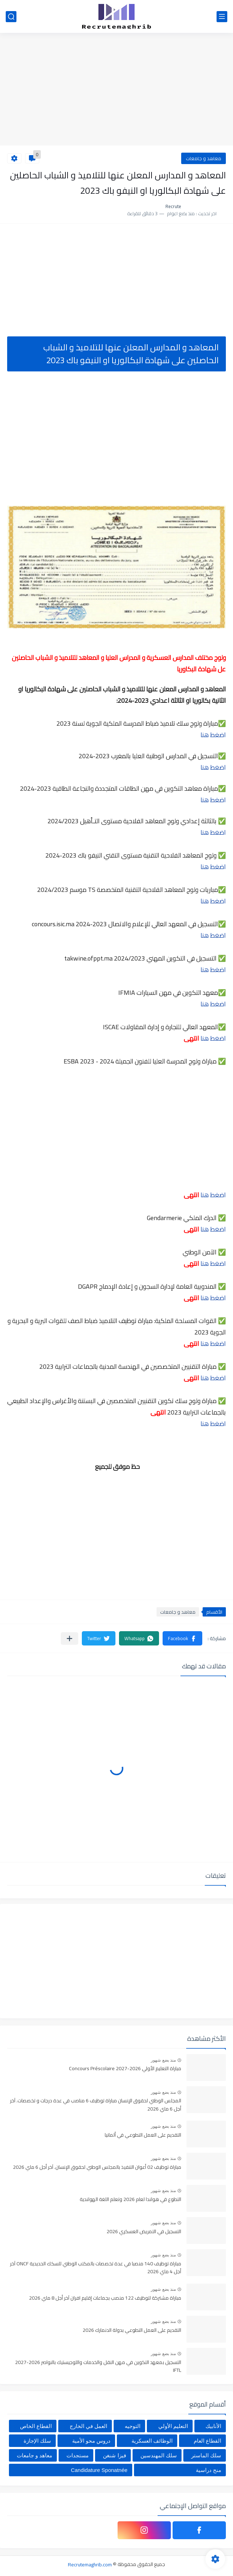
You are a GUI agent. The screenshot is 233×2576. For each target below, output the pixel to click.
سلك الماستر (206, 2455)
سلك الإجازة (37, 2441)
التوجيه (132, 2426)
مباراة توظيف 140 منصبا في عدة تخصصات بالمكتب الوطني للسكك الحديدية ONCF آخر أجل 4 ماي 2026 (95, 2268)
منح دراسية (208, 2470)
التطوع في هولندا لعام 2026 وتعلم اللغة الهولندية (130, 2199)
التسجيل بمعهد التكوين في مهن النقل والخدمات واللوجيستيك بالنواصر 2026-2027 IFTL (98, 2366)
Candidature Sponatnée (99, 2470)
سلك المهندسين (158, 2455)
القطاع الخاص (36, 2426)
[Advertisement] (116, 90)
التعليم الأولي (173, 2426)
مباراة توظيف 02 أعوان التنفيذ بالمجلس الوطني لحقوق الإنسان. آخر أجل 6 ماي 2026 (97, 2167)
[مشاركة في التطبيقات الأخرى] (69, 1638)
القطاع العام (207, 2441)
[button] (182, 1638)
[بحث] (11, 16)
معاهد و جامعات (203, 158)
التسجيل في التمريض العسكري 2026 (143, 2231)
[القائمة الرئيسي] (222, 16)
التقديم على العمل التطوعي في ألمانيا (143, 2135)
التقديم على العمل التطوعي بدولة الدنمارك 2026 (132, 2330)
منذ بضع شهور (163, 2060)
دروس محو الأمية (91, 2441)
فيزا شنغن (114, 2455)
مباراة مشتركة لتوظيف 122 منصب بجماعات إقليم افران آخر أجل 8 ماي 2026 (105, 2298)
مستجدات (77, 2455)
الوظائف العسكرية (152, 2441)
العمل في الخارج (88, 2426)
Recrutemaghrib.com (90, 2564)
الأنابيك (213, 2426)
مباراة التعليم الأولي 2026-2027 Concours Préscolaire (125, 2068)
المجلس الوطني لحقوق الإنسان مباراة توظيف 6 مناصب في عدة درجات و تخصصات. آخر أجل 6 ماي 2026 (95, 2105)
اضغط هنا (213, 735)
